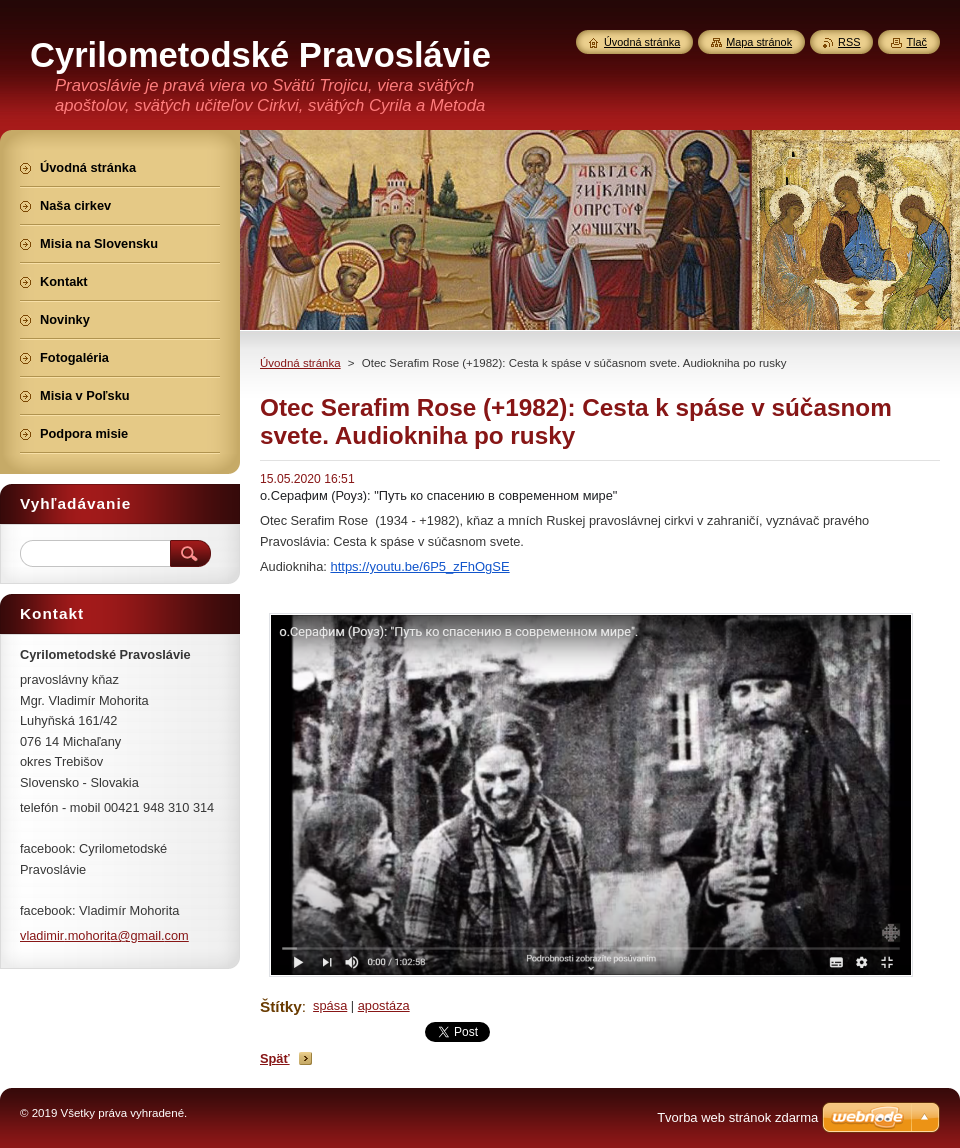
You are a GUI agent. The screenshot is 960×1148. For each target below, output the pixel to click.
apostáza (384, 1005)
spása (330, 1005)
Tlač (916, 42)
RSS (849, 42)
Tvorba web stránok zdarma (737, 1117)
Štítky (281, 1006)
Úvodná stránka (300, 363)
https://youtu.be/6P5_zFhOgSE (419, 566)
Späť (275, 1058)
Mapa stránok (759, 42)
